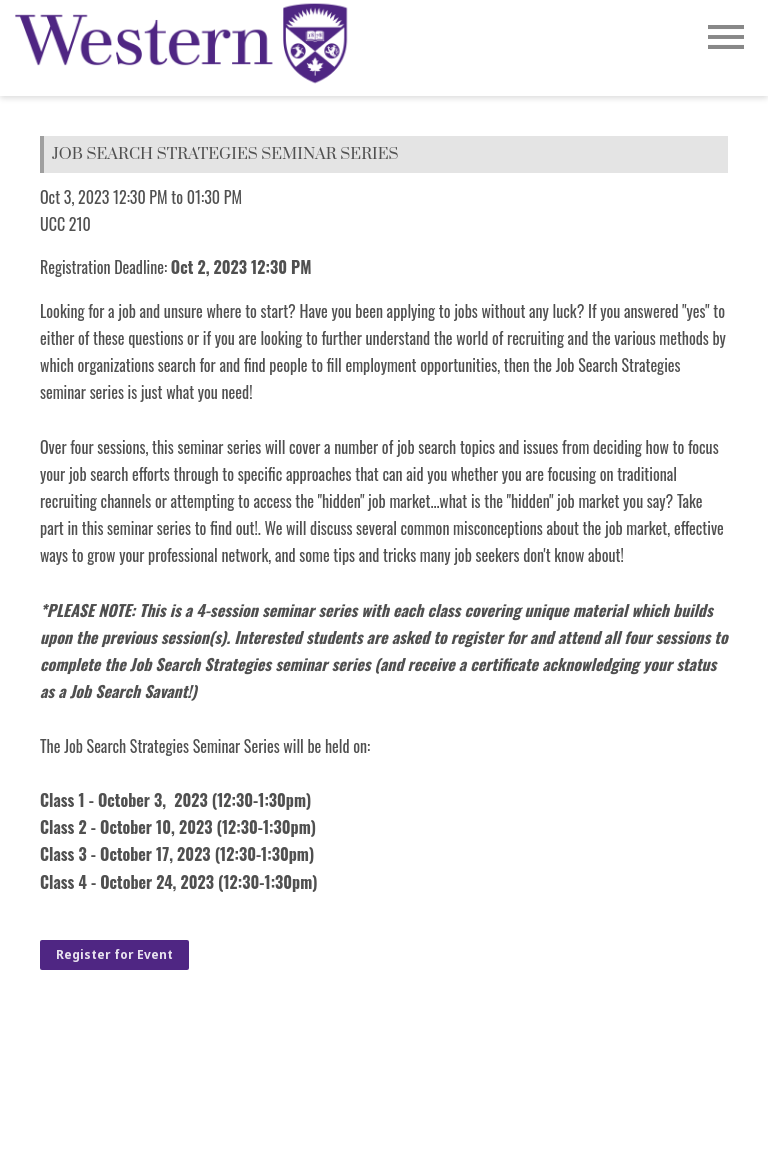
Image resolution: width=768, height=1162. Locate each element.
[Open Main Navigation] (726, 38)
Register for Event (114, 954)
